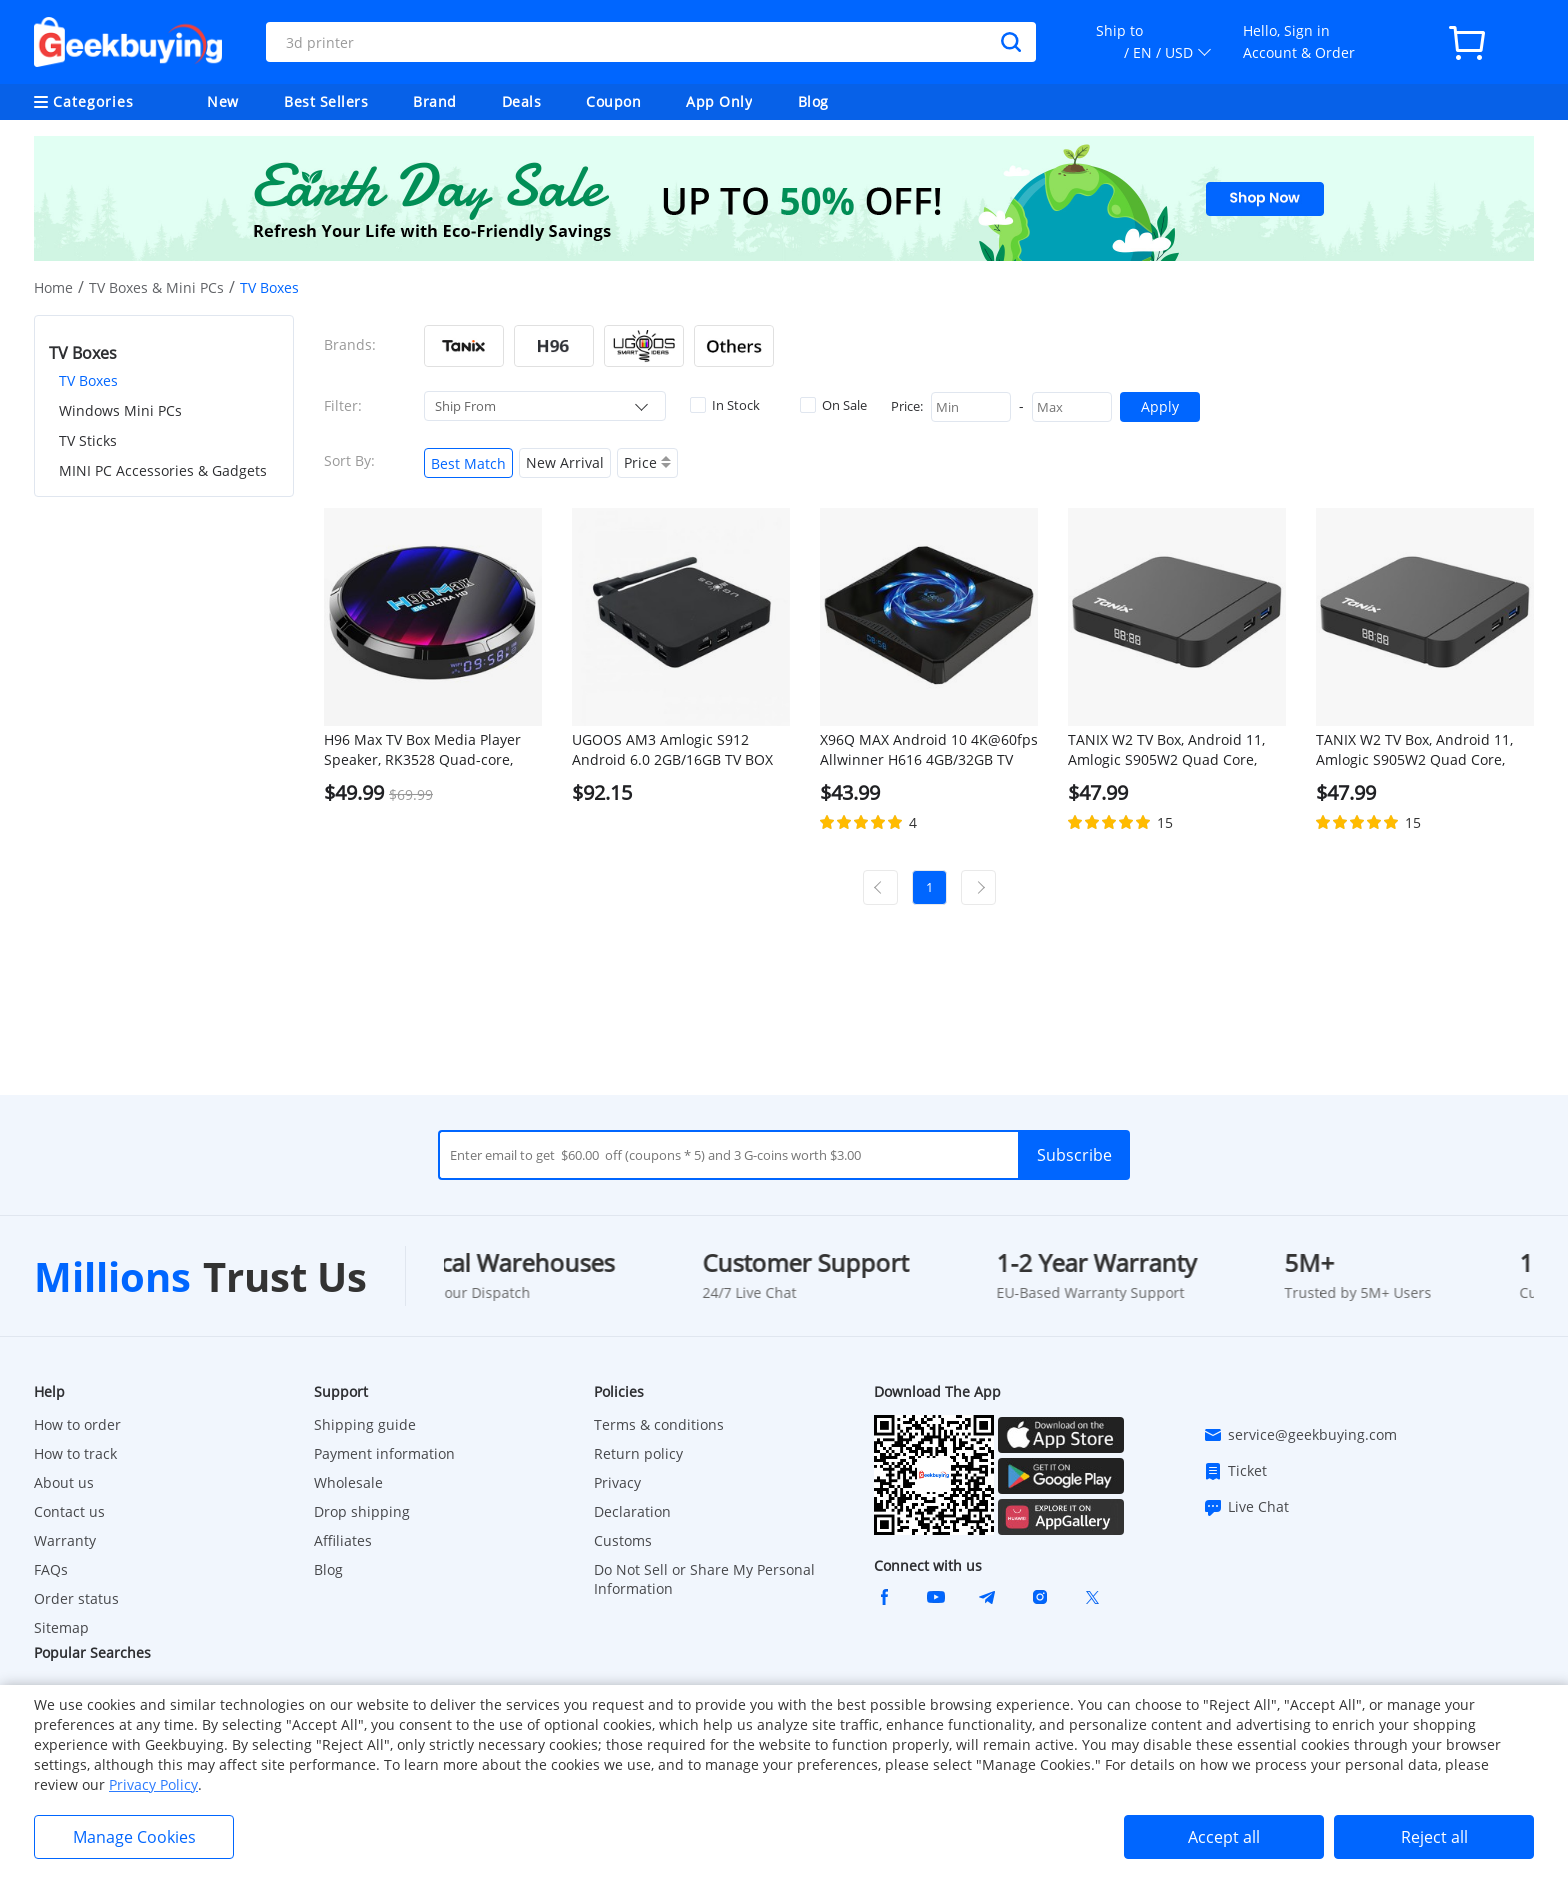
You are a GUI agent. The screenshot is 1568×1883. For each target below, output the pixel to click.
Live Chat (1246, 1507)
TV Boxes (88, 380)
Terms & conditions (659, 1424)
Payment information (384, 1453)
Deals (522, 101)
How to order (77, 1424)
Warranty (65, 1540)
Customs (623, 1540)
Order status (76, 1598)
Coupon (613, 101)
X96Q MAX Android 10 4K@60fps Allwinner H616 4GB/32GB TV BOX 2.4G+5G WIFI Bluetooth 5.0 (929, 750)
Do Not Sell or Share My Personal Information (704, 1579)
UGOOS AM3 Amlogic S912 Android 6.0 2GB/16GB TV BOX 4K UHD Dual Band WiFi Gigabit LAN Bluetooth (676, 750)
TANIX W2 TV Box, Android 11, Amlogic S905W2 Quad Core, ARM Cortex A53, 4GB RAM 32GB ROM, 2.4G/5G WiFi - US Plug (1423, 750)
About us (64, 1482)
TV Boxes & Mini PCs (156, 287)
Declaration (632, 1511)
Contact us (69, 1511)
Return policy (638, 1453)
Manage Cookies (134, 1837)
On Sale (833, 405)
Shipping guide (365, 1424)
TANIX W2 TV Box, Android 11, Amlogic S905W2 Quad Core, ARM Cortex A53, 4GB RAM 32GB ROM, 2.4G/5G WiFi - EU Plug (1175, 750)
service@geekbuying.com (1300, 1435)
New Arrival (565, 462)
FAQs (51, 1569)
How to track (75, 1453)
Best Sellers (326, 101)
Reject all (1434, 1837)
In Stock (725, 405)
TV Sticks (88, 440)
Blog (813, 101)
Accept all (1224, 1837)
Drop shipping (362, 1511)
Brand (435, 101)
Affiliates (343, 1540)
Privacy (617, 1482)
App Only (719, 101)
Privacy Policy (153, 1784)
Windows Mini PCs (120, 410)
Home (53, 287)
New (223, 101)
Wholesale (348, 1482)
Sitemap (61, 1627)
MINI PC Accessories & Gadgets (163, 470)
